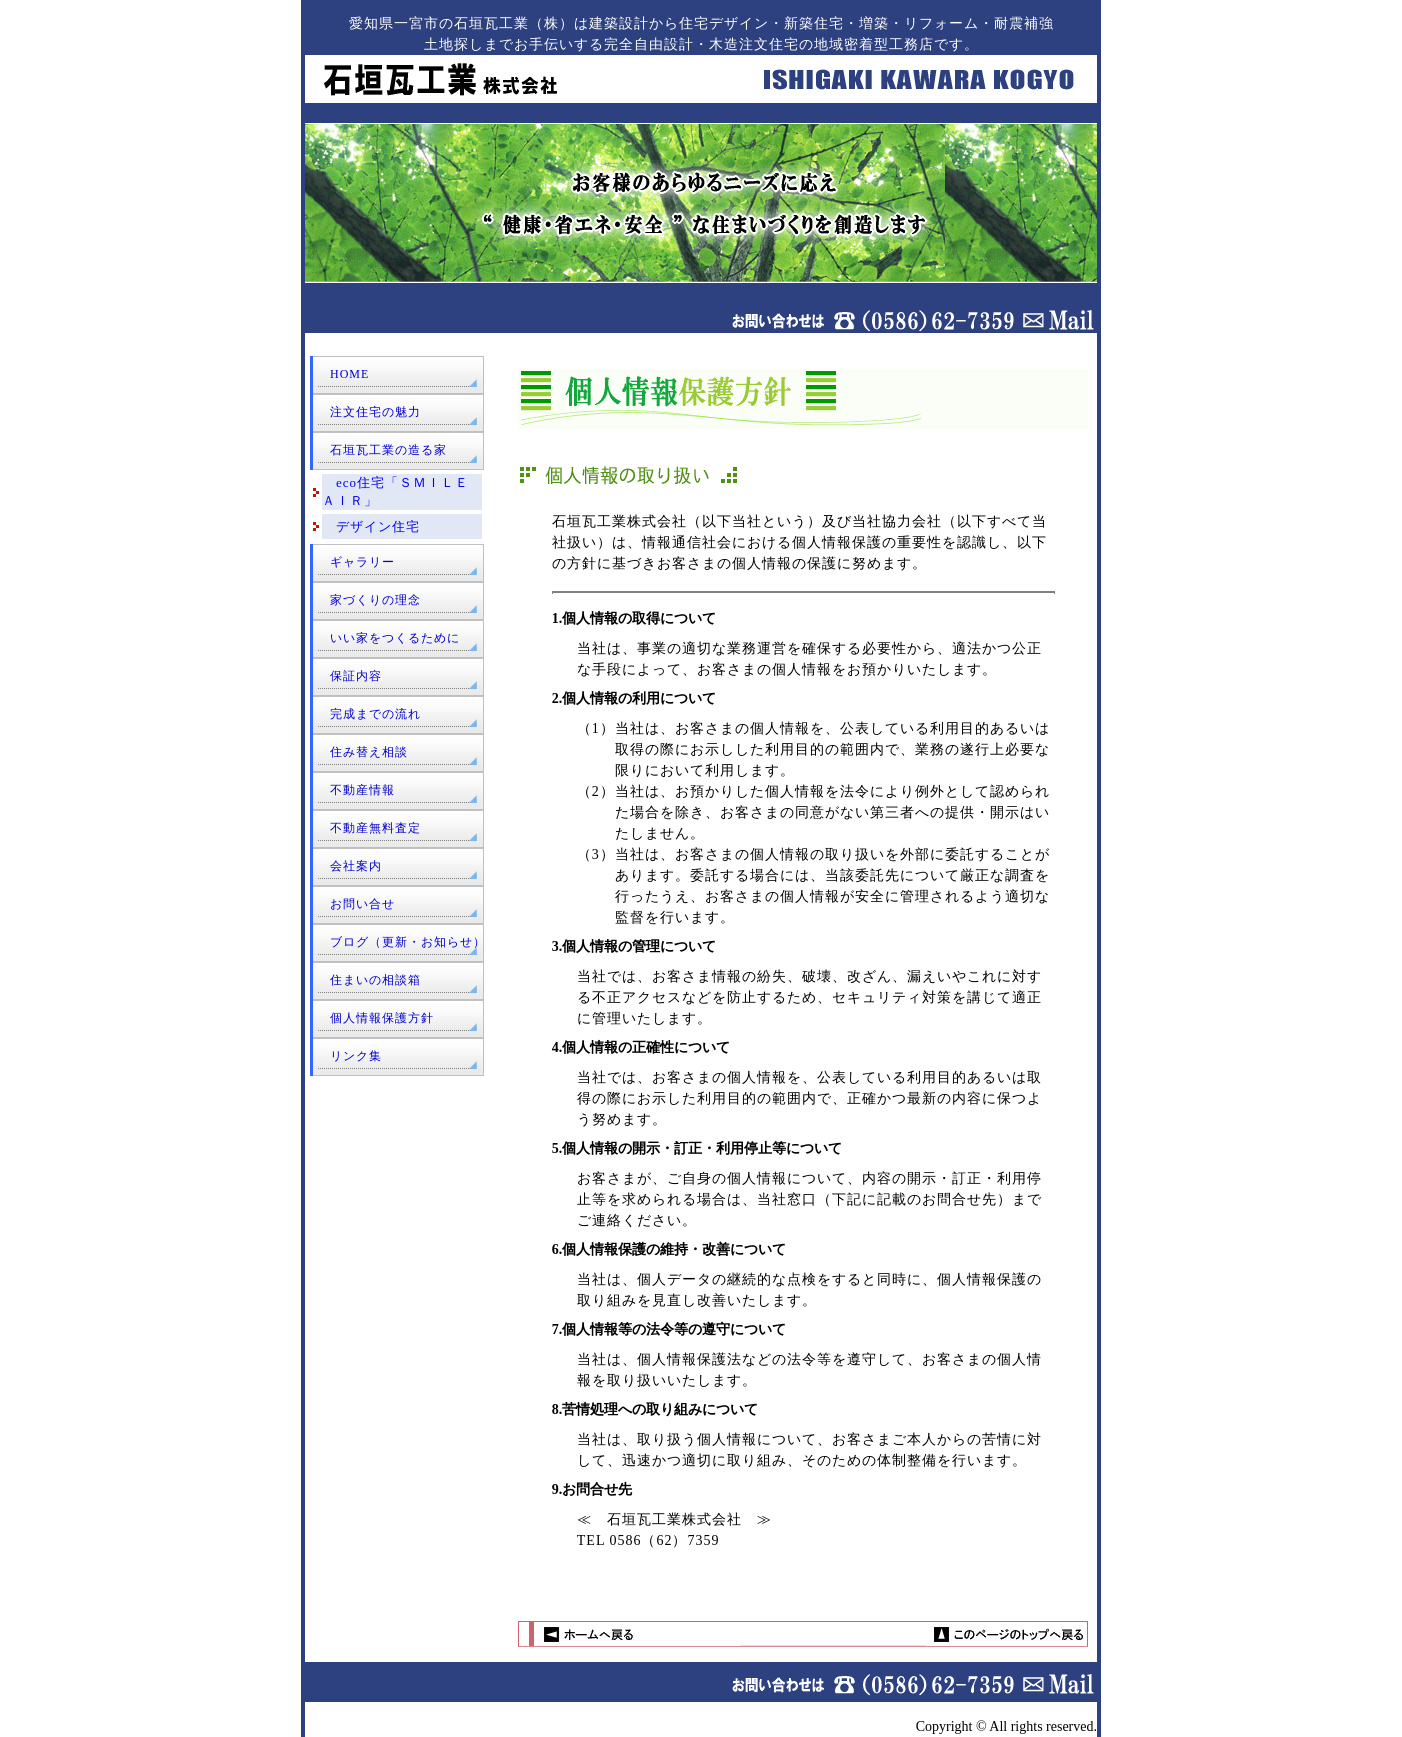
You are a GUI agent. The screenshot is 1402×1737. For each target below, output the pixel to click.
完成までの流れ (375, 714)
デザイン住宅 (371, 526)
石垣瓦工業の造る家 (388, 450)
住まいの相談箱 (375, 980)
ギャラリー (362, 562)
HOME (349, 374)
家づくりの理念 (375, 600)
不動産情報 (362, 790)
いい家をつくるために (395, 638)
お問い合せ (362, 904)
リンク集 (356, 1056)
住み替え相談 (369, 752)
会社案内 (356, 866)
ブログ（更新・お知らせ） (408, 942)
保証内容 (356, 676)
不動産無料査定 (375, 828)
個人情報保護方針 (382, 1018)
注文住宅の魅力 (375, 412)
